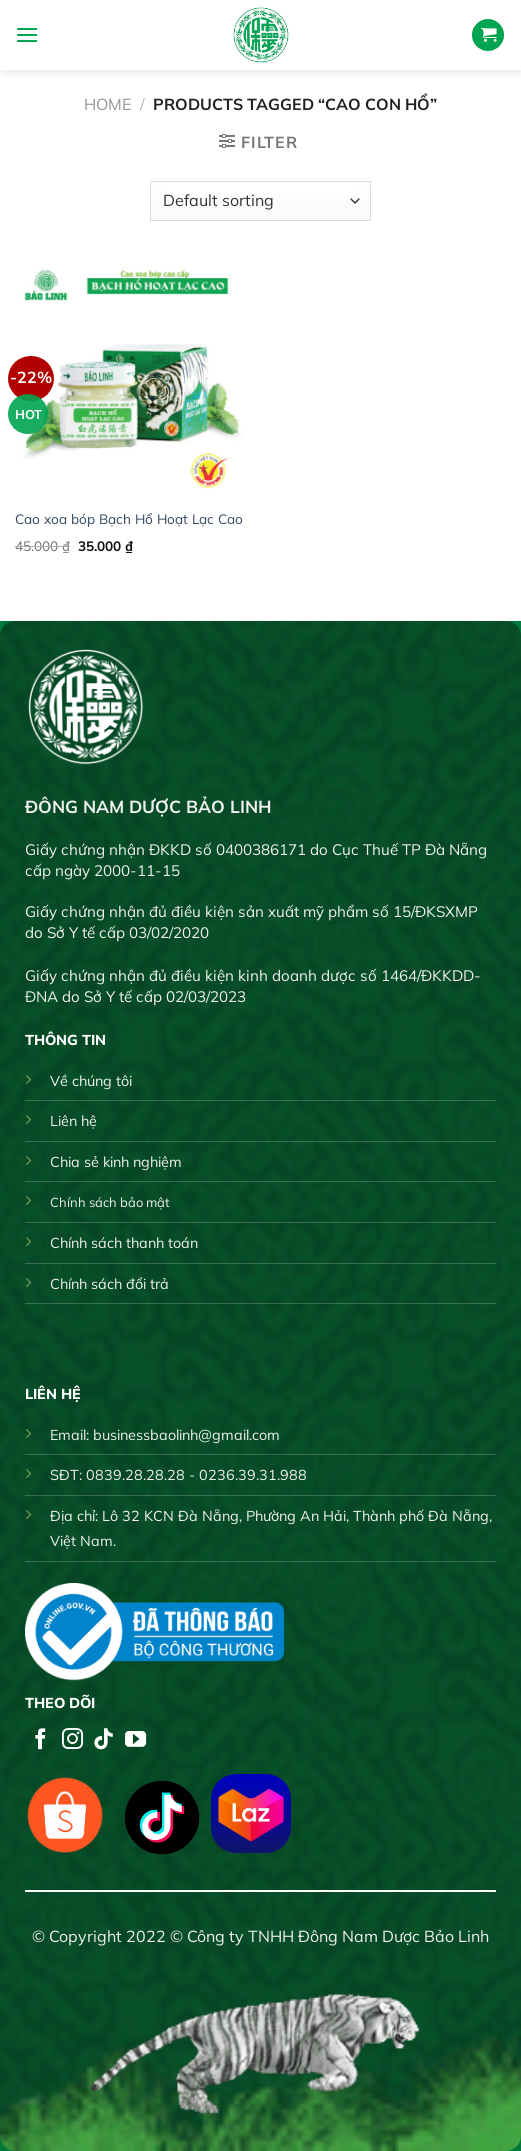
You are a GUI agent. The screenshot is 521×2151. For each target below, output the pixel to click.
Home (107, 104)
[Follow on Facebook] (40, 1740)
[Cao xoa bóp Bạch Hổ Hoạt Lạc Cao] (133, 379)
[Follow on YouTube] (135, 1740)
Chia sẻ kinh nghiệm (116, 1162)
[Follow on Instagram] (72, 1740)
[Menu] (27, 34)
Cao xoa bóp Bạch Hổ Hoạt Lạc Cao (129, 518)
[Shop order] (260, 201)
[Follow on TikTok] (103, 1740)
